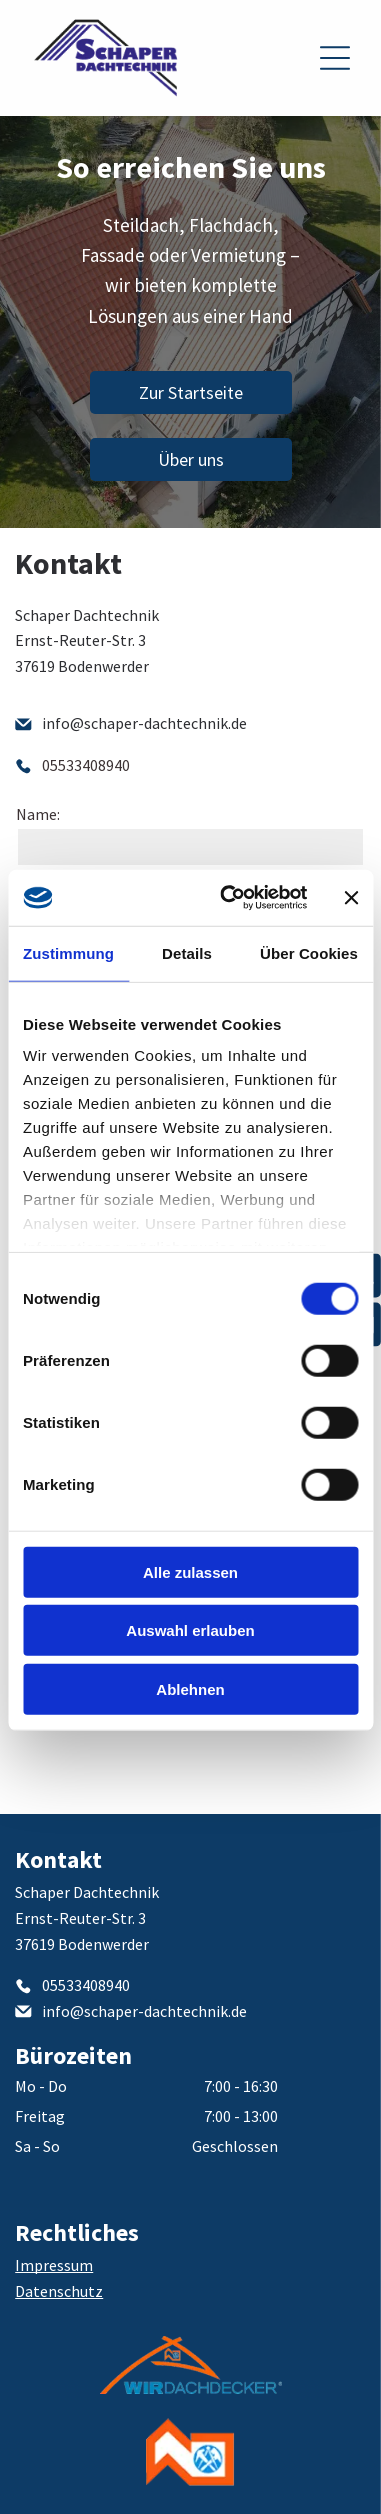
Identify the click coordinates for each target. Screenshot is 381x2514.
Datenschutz (59, 2291)
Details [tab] (187, 953)
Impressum (54, 2265)
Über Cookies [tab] (309, 953)
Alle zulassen (190, 1572)
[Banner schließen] (351, 898)
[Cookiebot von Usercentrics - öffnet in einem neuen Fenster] (228, 898)
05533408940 (86, 765)
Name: (38, 814)
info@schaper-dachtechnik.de (144, 723)
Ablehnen (190, 1689)
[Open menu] (335, 58)
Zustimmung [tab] (68, 953)
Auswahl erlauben (190, 1630)
